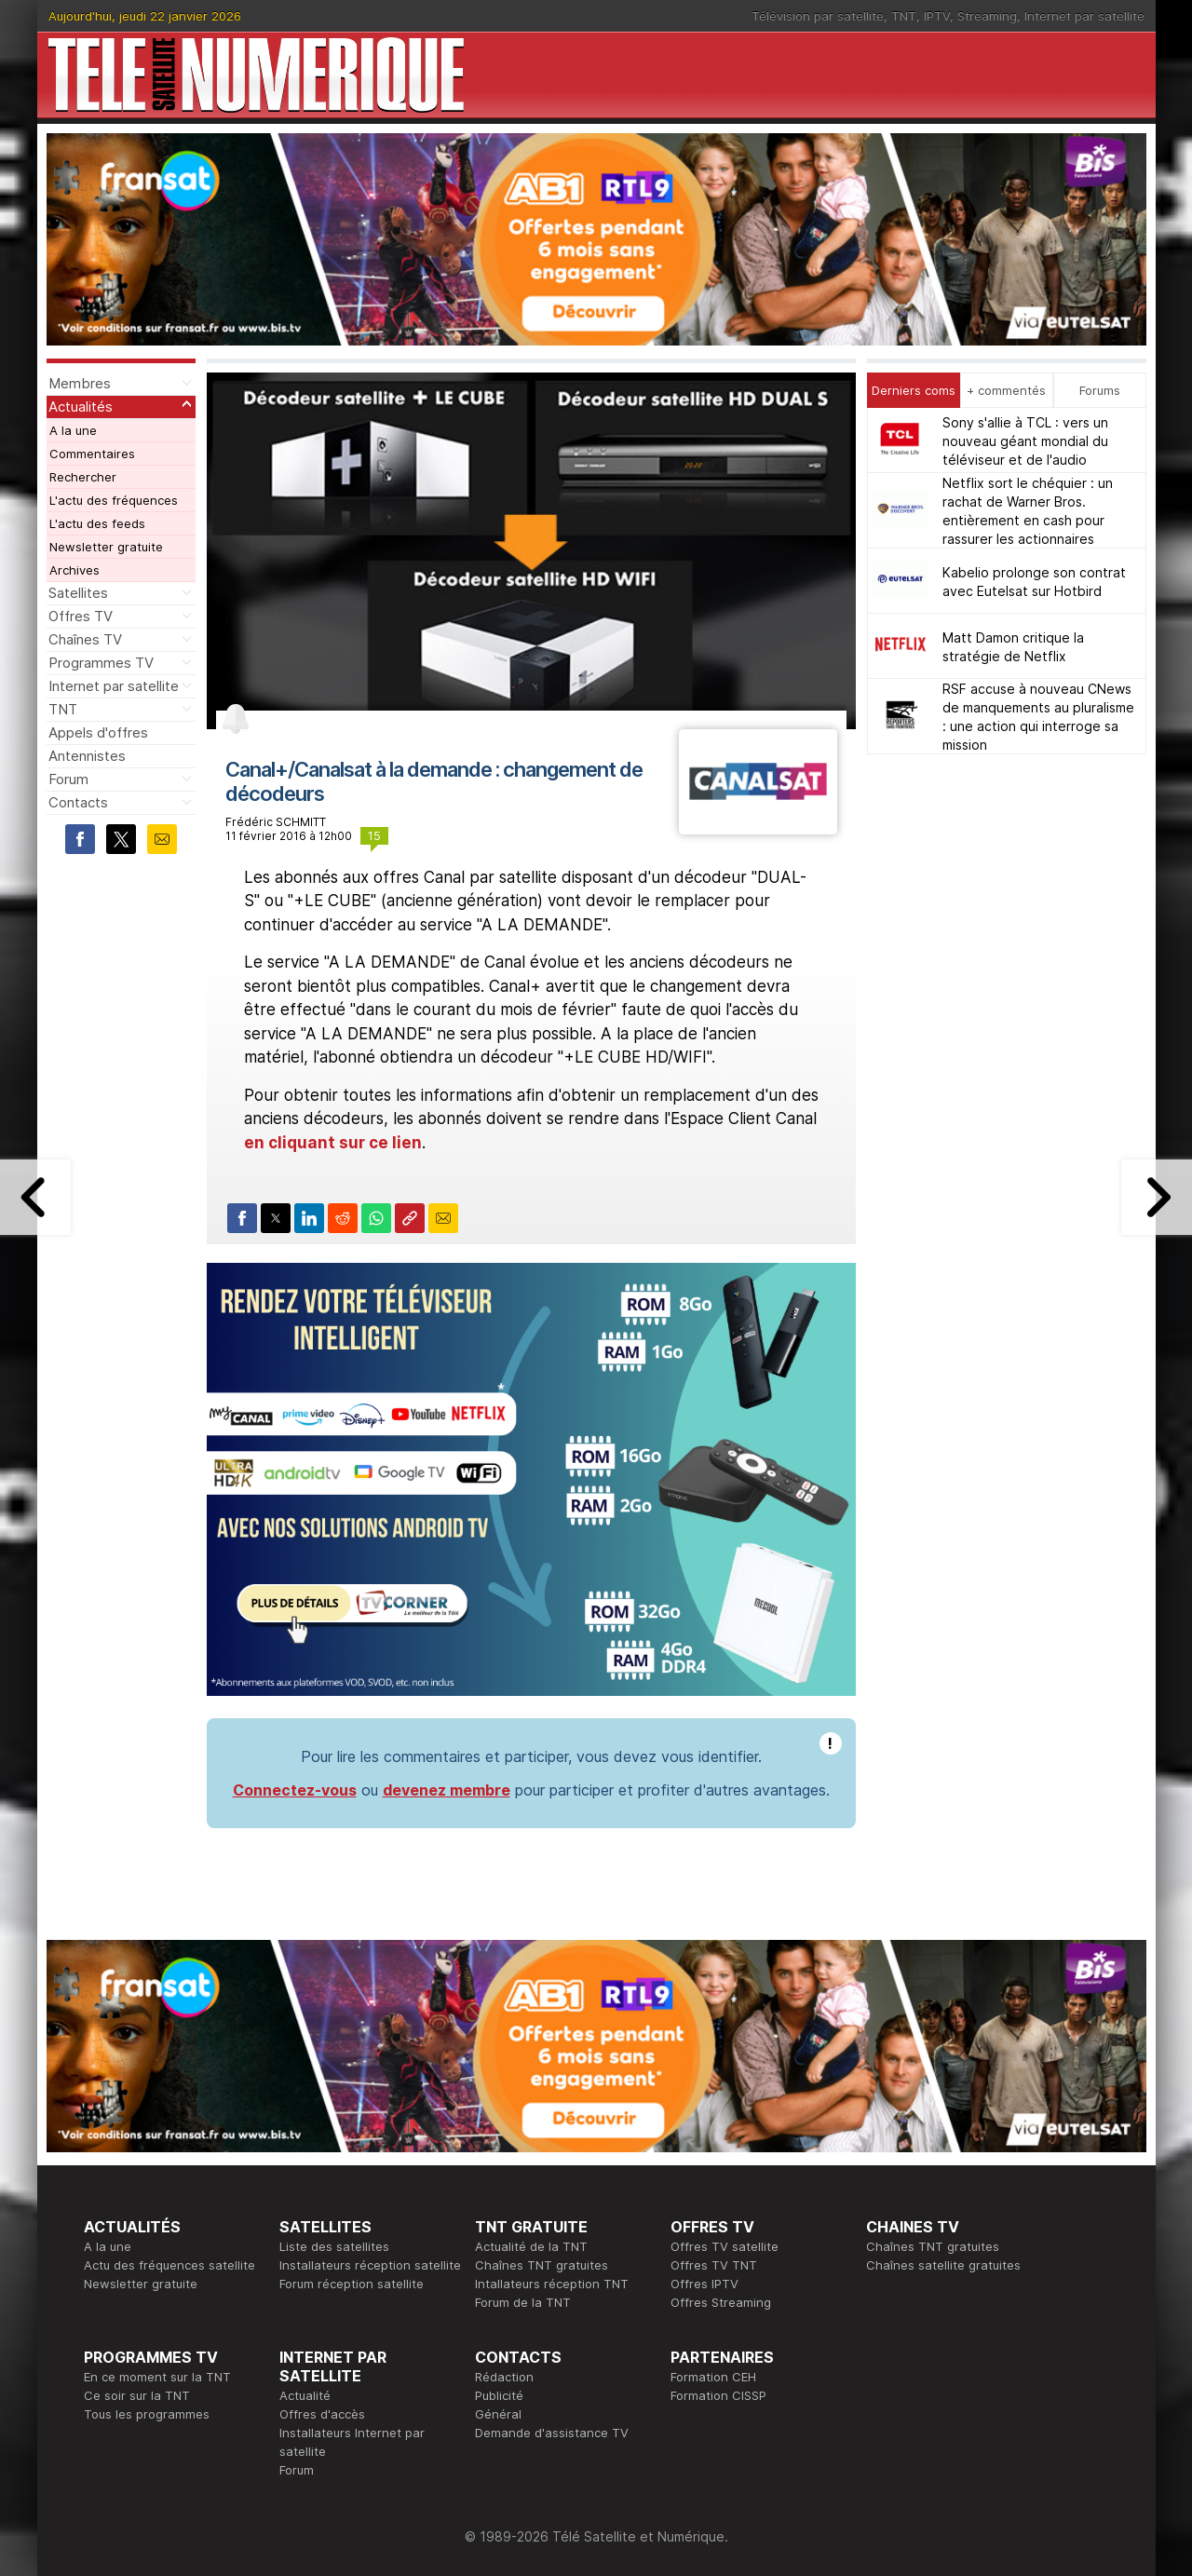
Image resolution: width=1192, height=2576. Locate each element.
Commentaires (92, 453)
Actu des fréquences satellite (169, 2264)
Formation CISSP (718, 2395)
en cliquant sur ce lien (333, 1142)
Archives (74, 570)
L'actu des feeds (97, 523)
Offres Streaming (720, 2302)
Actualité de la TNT (531, 2246)
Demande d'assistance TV (552, 2432)
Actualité (305, 2395)
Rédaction (504, 2376)
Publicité (499, 2395)
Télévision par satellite (818, 15)
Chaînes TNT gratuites (541, 2264)
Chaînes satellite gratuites (943, 2264)
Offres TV (80, 616)
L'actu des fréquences (113, 500)
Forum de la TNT (523, 2302)
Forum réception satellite (351, 2283)
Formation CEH (713, 2376)
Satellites (78, 593)
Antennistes (87, 756)
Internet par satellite (1084, 15)
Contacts (78, 802)
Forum (68, 779)
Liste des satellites (334, 2246)
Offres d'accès (322, 2414)
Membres (79, 383)
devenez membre (446, 1790)
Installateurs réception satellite (370, 2264)
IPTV (937, 15)
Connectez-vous (295, 1790)
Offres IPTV (704, 2283)
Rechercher (82, 476)
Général (498, 2414)
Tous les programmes (147, 2414)
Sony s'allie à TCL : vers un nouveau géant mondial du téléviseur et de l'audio (1025, 441)
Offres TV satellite (724, 2246)
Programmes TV (101, 662)
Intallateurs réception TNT (552, 2283)
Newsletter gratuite (106, 546)
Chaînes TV (85, 639)
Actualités (80, 406)
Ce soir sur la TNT (137, 2395)
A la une (73, 430)
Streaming (987, 15)
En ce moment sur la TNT (157, 2376)
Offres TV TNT (713, 2264)
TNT (903, 15)
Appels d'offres (98, 732)
